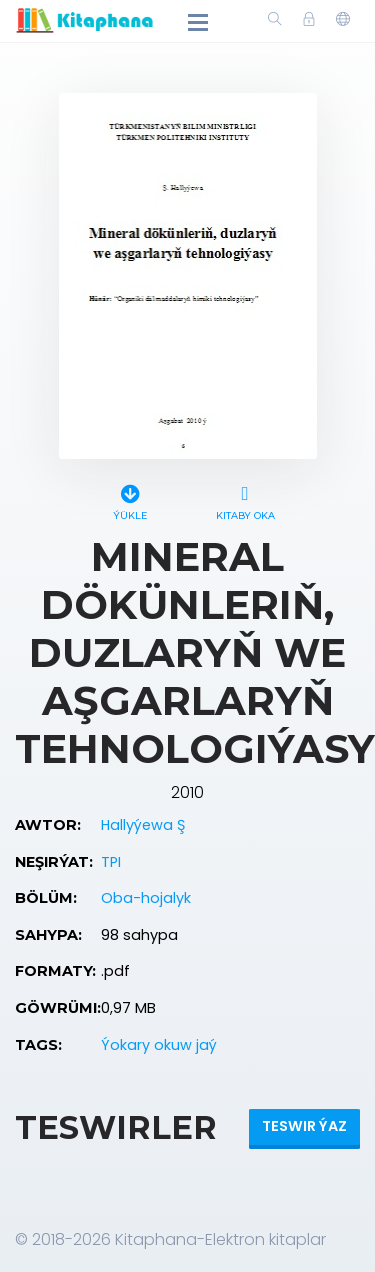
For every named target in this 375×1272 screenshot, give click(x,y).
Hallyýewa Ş (143, 825)
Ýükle (130, 499)
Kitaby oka (245, 499)
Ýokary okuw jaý (159, 1045)
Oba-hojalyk (146, 898)
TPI (111, 862)
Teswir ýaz (304, 1126)
